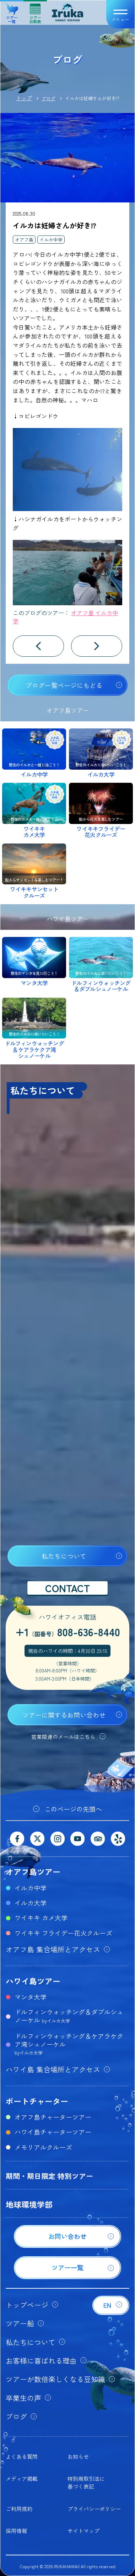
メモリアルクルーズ (43, 2147)
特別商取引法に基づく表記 (86, 2482)
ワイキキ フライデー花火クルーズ (63, 1932)
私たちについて (64, 1556)
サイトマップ (83, 2530)
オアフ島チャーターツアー (53, 2116)
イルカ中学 (51, 239)
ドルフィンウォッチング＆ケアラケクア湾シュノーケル (69, 2043)
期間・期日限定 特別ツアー (49, 2176)
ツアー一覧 (12, 11)
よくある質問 (22, 2456)
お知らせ (78, 2456)
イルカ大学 (31, 1902)
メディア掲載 (22, 2478)
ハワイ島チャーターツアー (53, 2131)
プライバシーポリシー (94, 2508)
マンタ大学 (31, 1996)
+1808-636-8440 (67, 1631)
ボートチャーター (37, 2100)
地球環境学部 (29, 2204)
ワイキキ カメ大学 (41, 1917)
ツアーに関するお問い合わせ (64, 1714)
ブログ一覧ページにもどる (64, 685)
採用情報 (16, 2530)
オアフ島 (24, 239)
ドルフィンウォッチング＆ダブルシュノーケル (69, 2015)
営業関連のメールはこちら (63, 1736)
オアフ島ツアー (33, 1871)
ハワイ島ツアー (33, 1980)
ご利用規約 (19, 2508)
